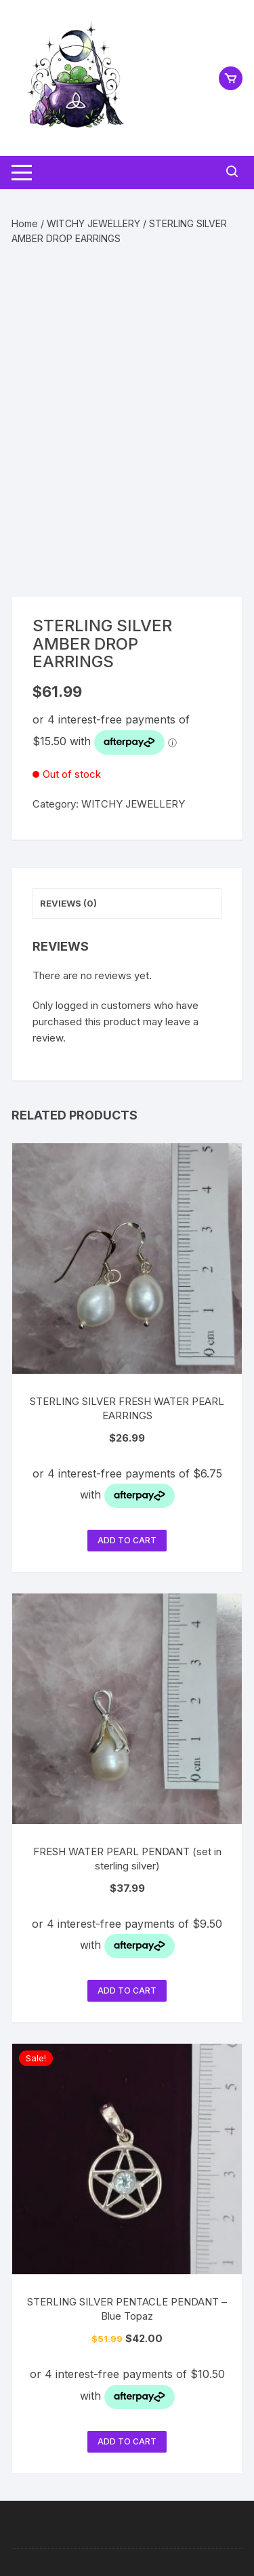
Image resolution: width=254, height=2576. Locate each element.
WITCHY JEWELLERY (93, 223)
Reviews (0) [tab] (68, 903)
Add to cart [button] (127, 1540)
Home (25, 223)
